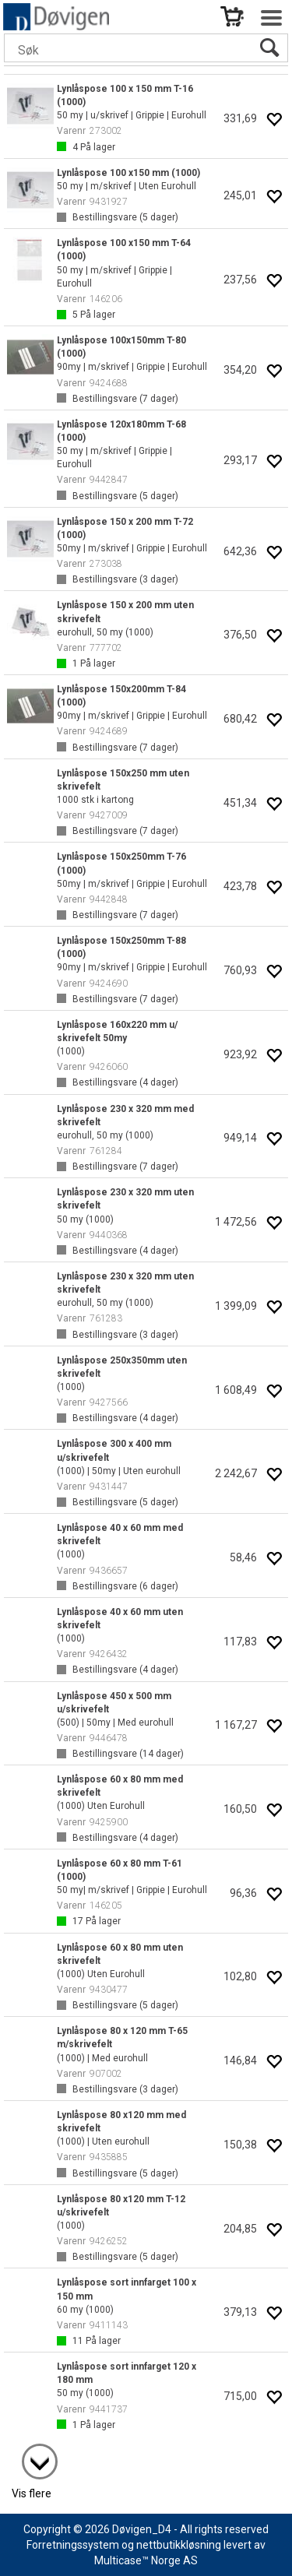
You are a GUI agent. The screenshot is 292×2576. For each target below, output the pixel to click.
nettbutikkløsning (178, 2545)
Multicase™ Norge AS (146, 2560)
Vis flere (31, 2493)
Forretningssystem (72, 2545)
